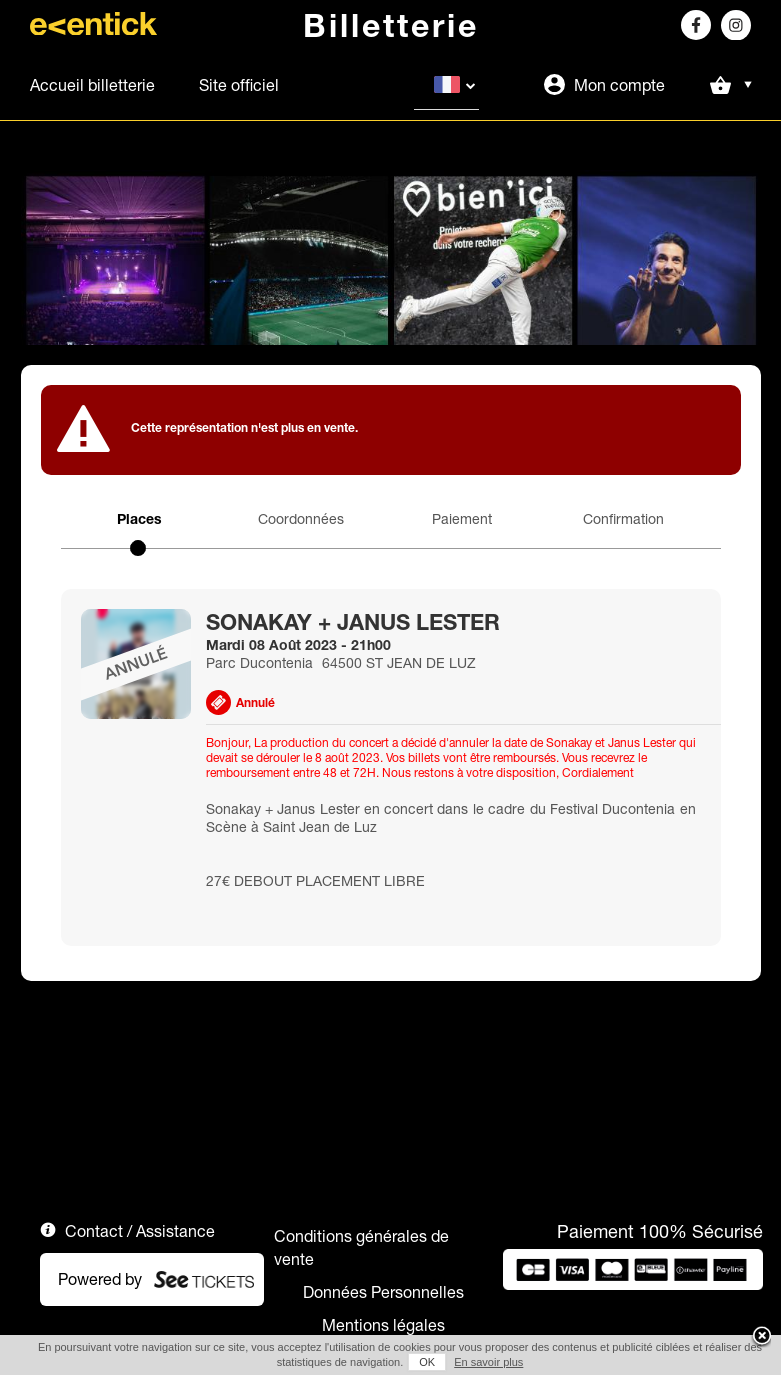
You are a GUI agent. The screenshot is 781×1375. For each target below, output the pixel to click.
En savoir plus (488, 1362)
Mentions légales (383, 1325)
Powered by (100, 1279)
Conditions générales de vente (361, 1247)
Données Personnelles (383, 1292)
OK (427, 1362)
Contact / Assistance (140, 1231)
